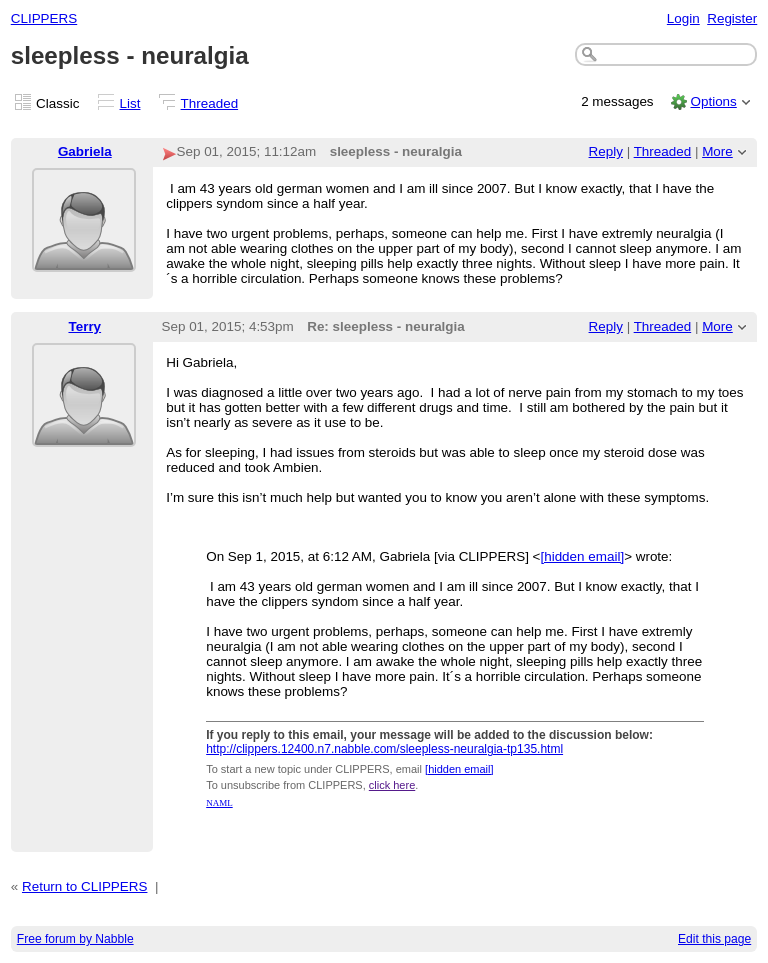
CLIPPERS (44, 18)
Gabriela (85, 151)
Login (683, 18)
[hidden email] (582, 556)
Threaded (210, 103)
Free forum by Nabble (75, 939)
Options (713, 101)
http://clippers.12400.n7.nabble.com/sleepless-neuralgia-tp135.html (384, 749)
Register (732, 18)
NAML (219, 803)
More (717, 151)
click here (392, 785)
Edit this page (714, 939)
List (130, 103)
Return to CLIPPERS (84, 886)
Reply (606, 151)
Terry (84, 326)
